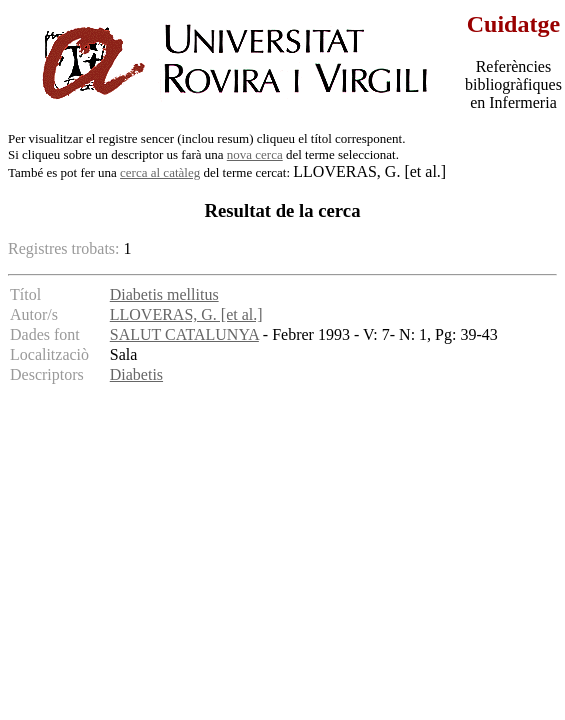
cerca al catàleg (160, 172)
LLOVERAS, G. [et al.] (186, 314)
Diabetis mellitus (164, 294)
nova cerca (255, 154)
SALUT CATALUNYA (184, 334)
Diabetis (136, 374)
